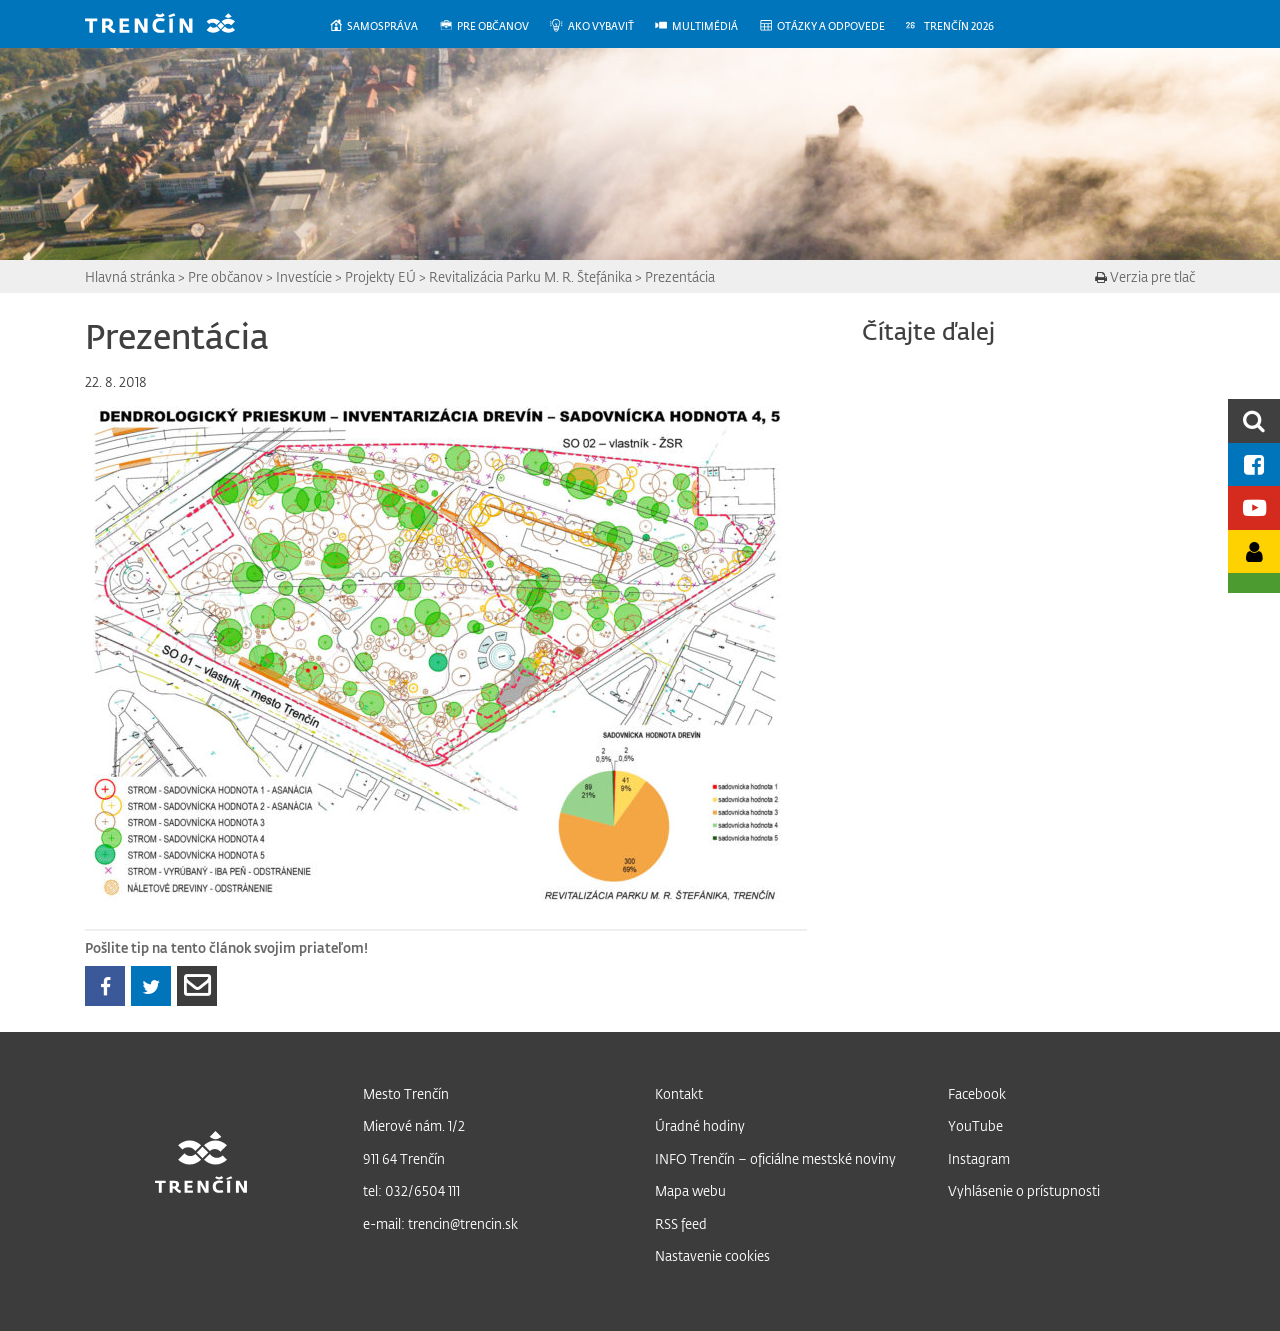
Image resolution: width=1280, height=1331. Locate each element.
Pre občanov (225, 276)
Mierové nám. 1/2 (414, 1125)
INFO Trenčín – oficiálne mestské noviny (775, 1158)
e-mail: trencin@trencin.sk (440, 1223)
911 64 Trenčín (404, 1158)
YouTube (975, 1125)
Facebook (977, 1093)
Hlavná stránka (130, 276)
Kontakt (679, 1093)
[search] (1254, 420)
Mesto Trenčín (406, 1093)
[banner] (175, 25)
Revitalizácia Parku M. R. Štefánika (530, 276)
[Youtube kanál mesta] (1254, 507)
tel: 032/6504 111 (411, 1190)
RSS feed (681, 1223)
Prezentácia (680, 276)
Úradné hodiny (700, 1125)
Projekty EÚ (380, 276)
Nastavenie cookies (712, 1255)
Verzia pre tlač (1145, 276)
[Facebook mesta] (1254, 464)
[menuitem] (383, 26)
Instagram (979, 1158)
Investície (304, 276)
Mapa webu (690, 1190)
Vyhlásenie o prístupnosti (1024, 1190)
